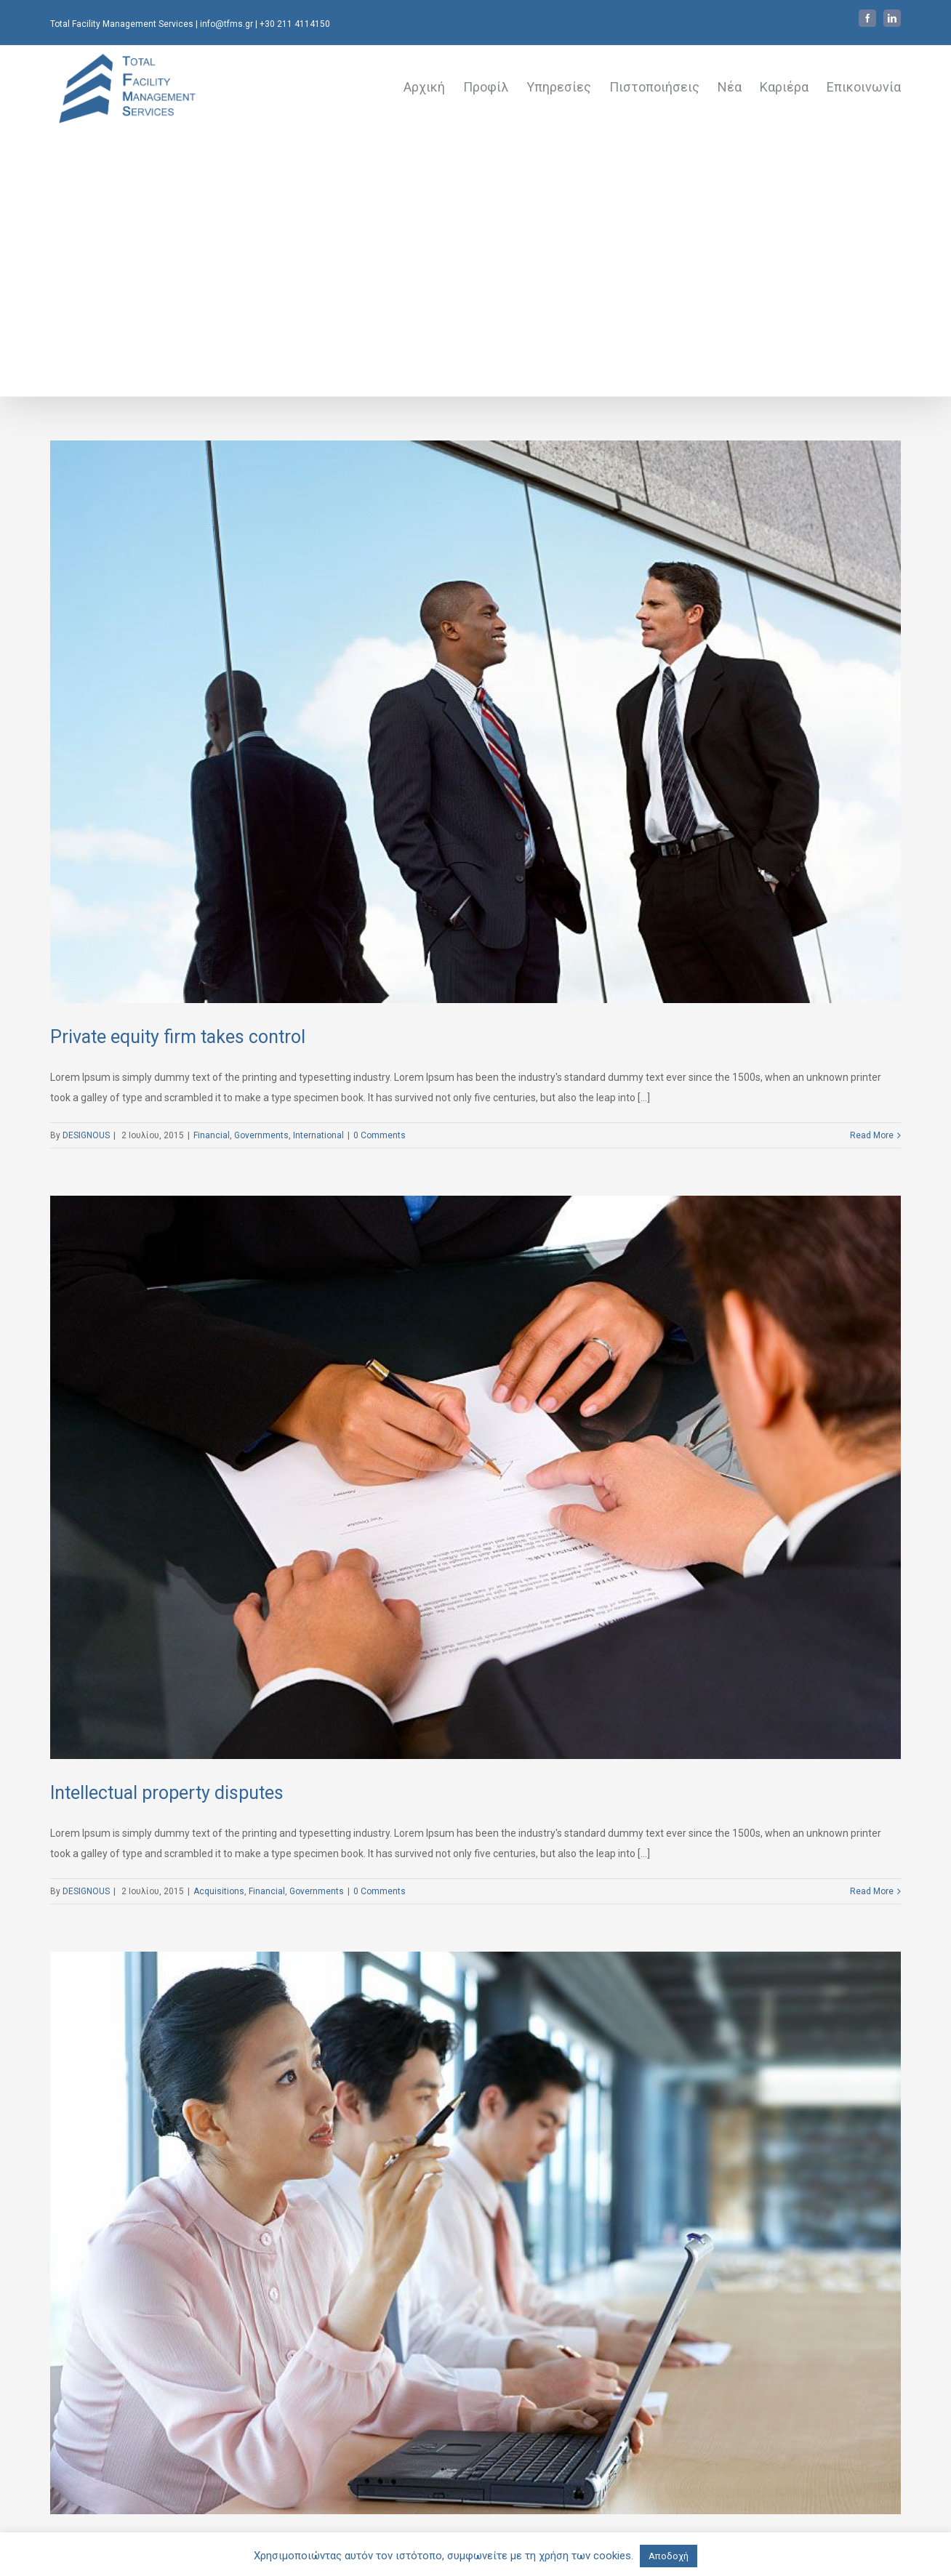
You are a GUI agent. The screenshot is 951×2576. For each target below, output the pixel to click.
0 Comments (379, 1135)
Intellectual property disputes (167, 1792)
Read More (872, 1135)
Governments (261, 1135)
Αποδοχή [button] (669, 2556)
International (318, 1135)
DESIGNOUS (86, 1135)
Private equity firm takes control (177, 1036)
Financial (211, 1135)
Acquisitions (218, 1891)
